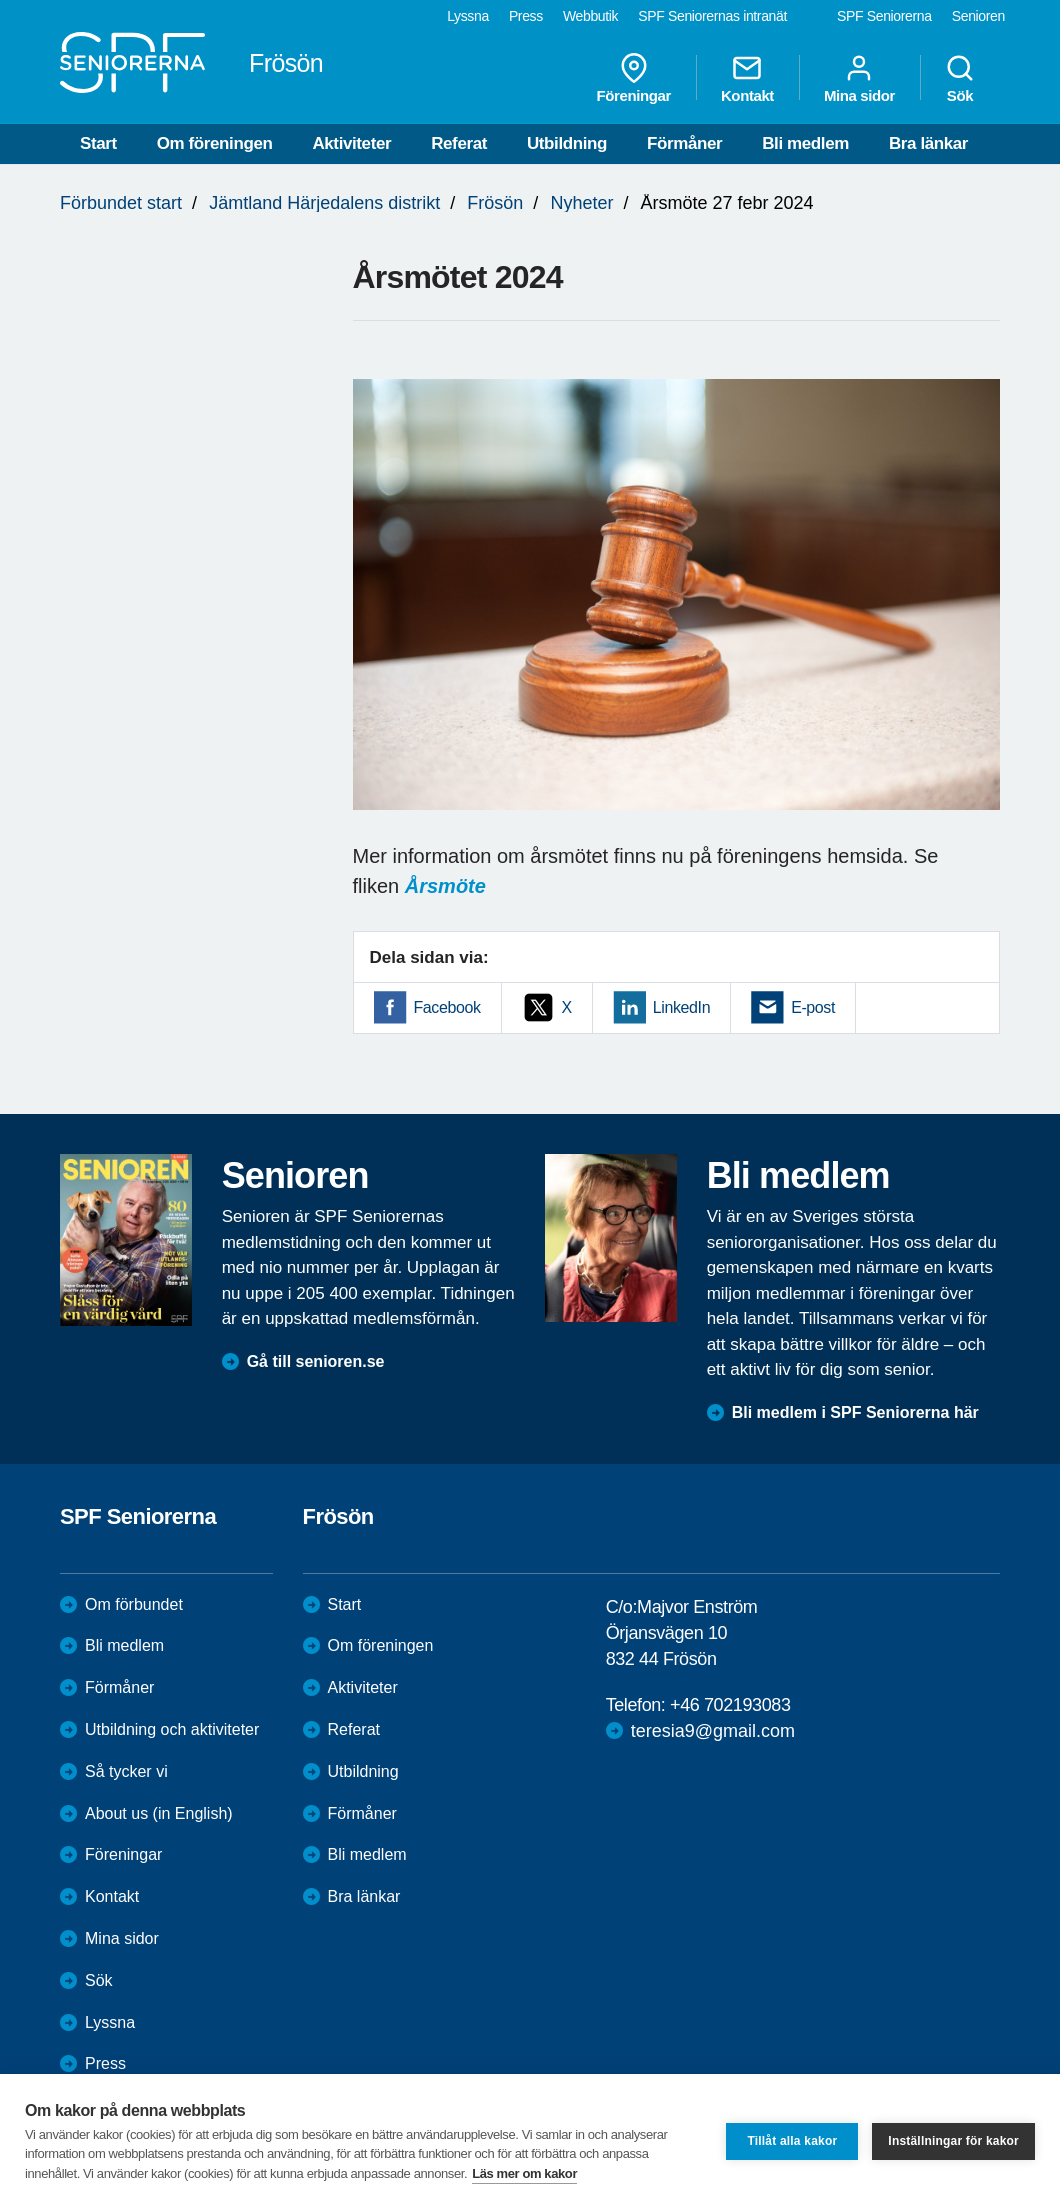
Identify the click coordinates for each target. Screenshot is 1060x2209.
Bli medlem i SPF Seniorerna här (855, 1412)
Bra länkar (928, 143)
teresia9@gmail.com (713, 1731)
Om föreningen (215, 143)
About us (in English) (159, 1813)
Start (98, 143)
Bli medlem (805, 143)
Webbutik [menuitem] (590, 16)
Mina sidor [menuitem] (859, 78)
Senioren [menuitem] (978, 16)
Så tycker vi (126, 1771)
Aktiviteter (351, 143)
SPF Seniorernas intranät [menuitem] (712, 16)
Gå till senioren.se (316, 1361)
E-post (813, 1007)
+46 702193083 (730, 1705)
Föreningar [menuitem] (634, 78)
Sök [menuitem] (960, 78)
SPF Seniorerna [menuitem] (884, 16)
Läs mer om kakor (524, 2173)
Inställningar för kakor (953, 2141)
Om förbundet (134, 1604)
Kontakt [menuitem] (747, 78)
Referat (459, 143)
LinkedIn (681, 1007)
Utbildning (567, 143)
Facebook (447, 1007)
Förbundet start (121, 203)
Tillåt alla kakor (792, 2141)
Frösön (495, 203)
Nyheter (581, 203)
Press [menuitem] (526, 16)
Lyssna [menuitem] (468, 16)
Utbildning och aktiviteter (172, 1729)
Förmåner (684, 143)
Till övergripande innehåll (0, 0)
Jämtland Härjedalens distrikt (324, 203)
